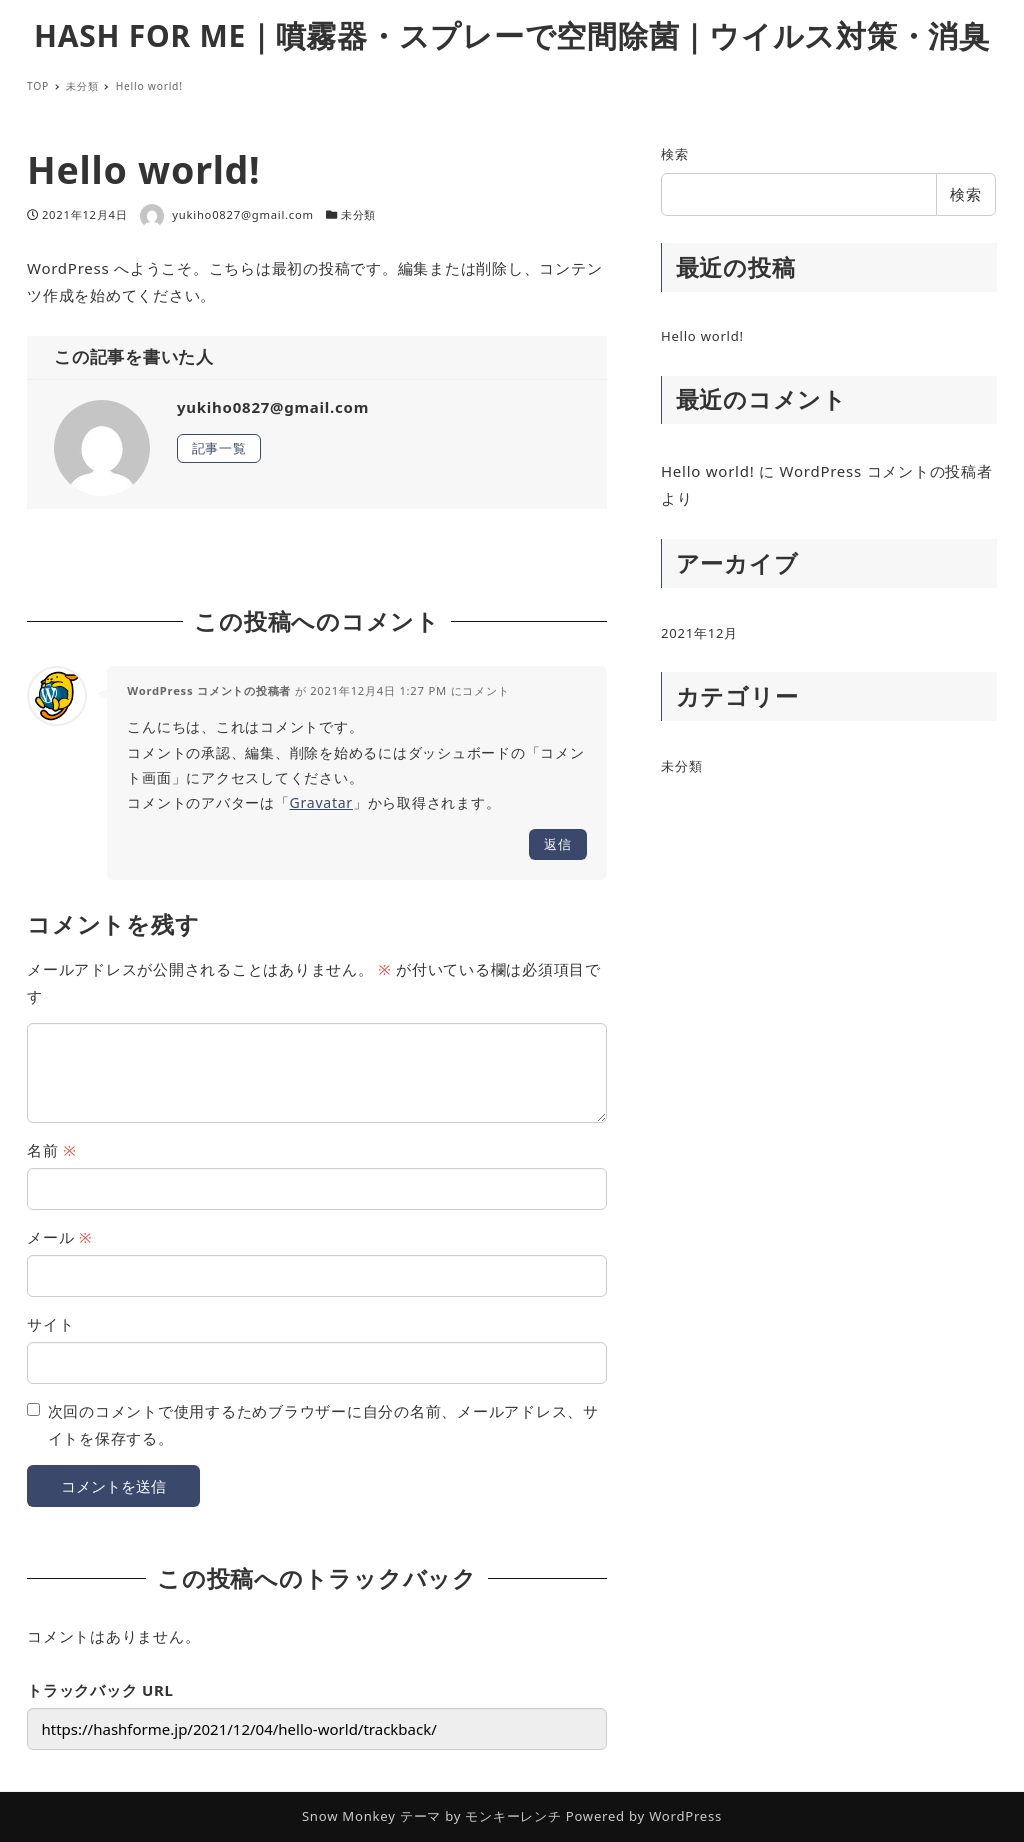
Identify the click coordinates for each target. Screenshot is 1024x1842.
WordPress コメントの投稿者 (209, 690)
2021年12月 (699, 633)
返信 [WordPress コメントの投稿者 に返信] (558, 844)
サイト (50, 1324)
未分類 (358, 214)
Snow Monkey (349, 1816)
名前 (51, 1150)
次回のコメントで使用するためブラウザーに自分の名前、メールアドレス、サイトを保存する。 (323, 1424)
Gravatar (321, 802)
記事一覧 (219, 448)
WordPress (685, 1816)
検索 (675, 154)
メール (59, 1237)
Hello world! (702, 336)
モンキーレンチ (513, 1816)
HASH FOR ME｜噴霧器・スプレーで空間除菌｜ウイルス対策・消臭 (512, 35)
